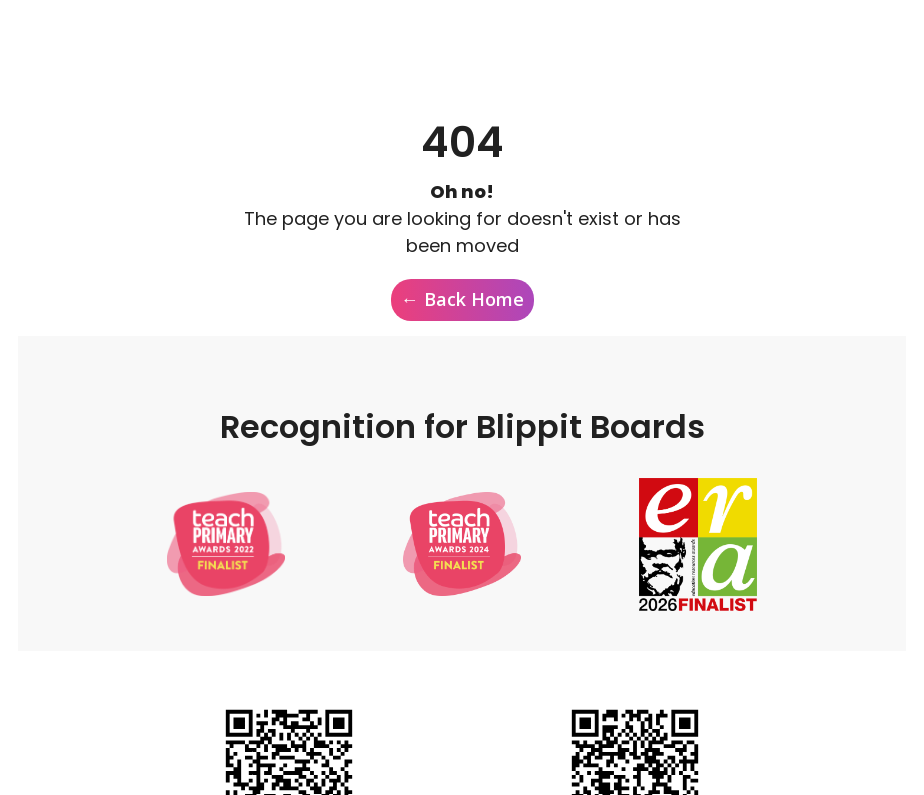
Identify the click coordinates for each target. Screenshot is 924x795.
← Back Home (462, 299)
